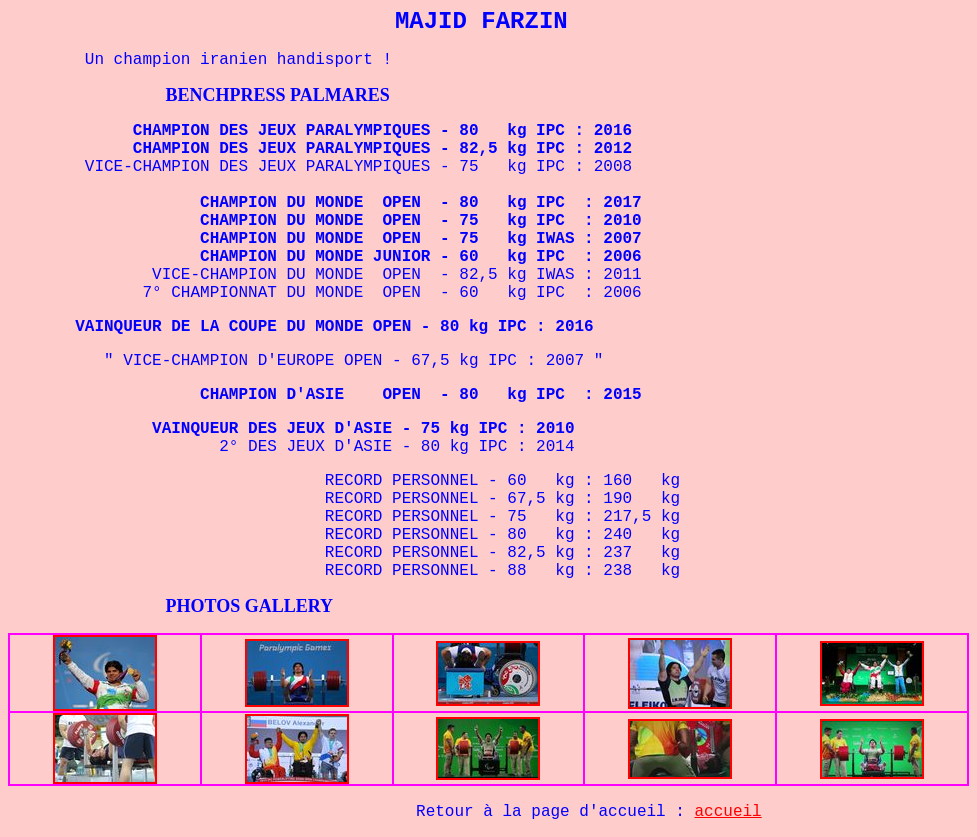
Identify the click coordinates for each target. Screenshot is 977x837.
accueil (728, 812)
